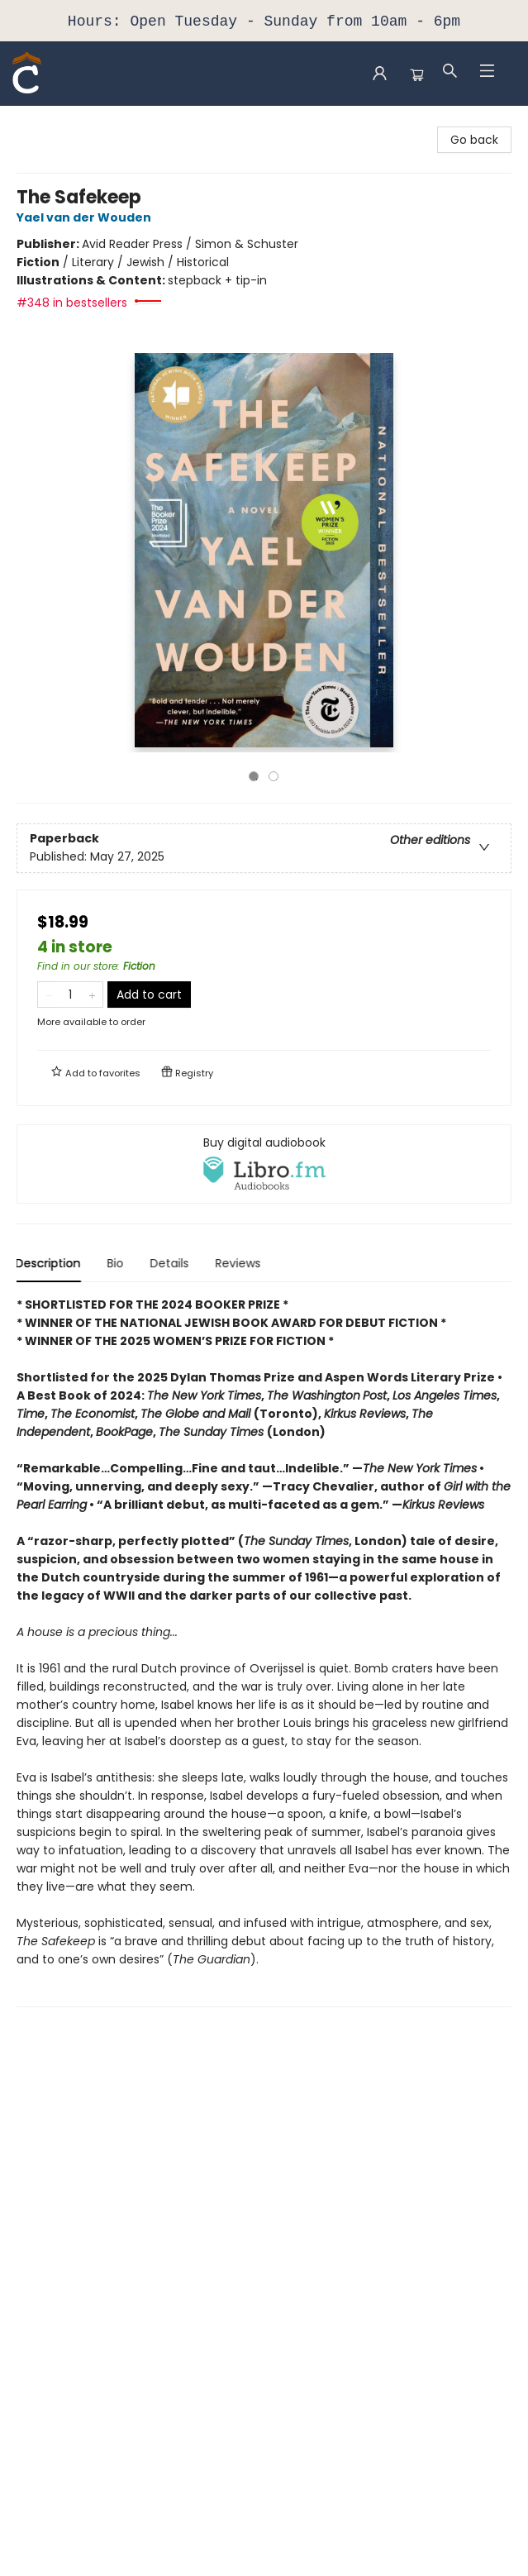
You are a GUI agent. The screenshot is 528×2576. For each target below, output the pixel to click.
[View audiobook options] (264, 1164)
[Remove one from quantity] (48, 994)
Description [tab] (49, 1263)
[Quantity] (70, 994)
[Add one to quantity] (92, 994)
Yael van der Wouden (86, 217)
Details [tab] (170, 1263)
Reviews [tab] (239, 1263)
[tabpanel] (264, 1651)
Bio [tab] (116, 1263)
